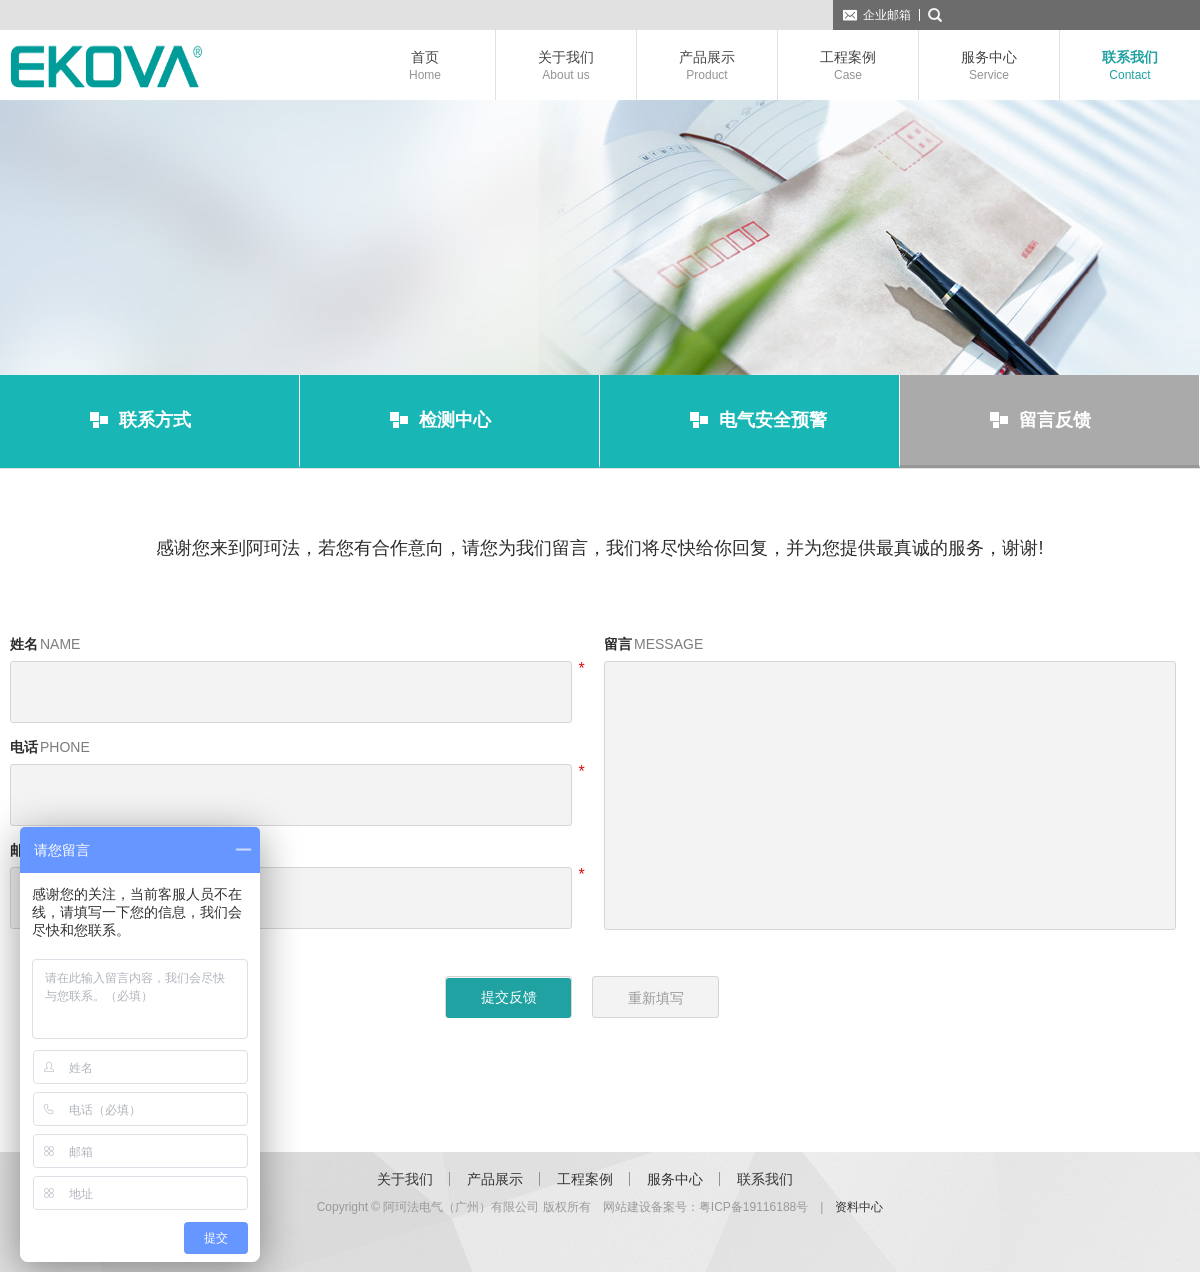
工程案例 (848, 65)
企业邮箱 (887, 15)
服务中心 (989, 65)
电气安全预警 (773, 420)
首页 (425, 65)
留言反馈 (1055, 420)
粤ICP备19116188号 (753, 1207)
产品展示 (707, 65)
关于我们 (566, 65)
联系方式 (155, 420)
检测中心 (455, 420)
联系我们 (1130, 65)
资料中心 (859, 1207)
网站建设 (627, 1207)
